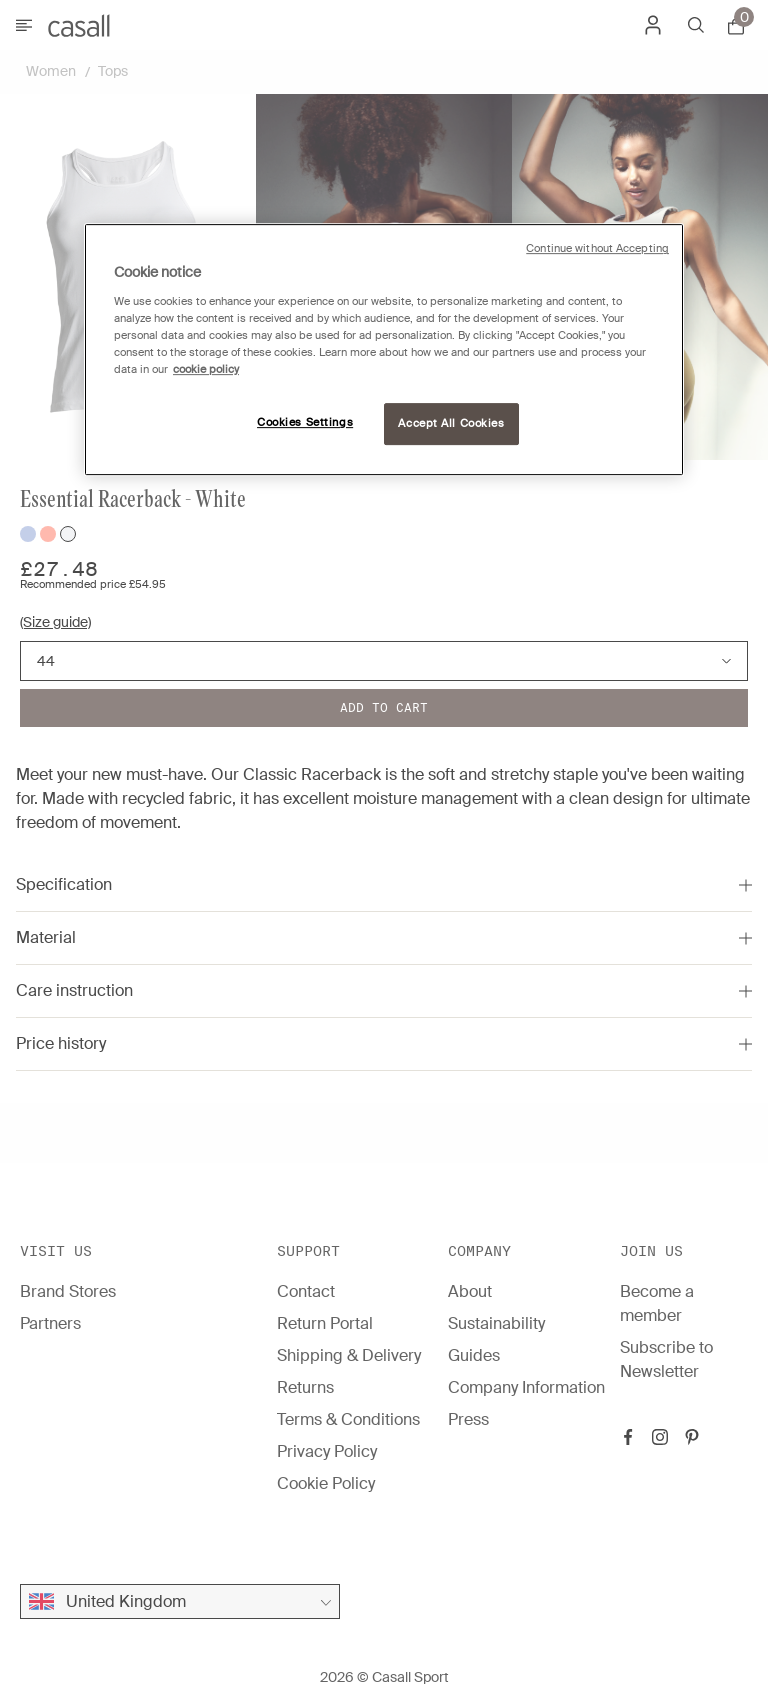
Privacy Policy (327, 1451)
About (470, 1291)
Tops (113, 71)
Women (51, 71)
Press (468, 1419)
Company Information (526, 1387)
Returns (305, 1387)
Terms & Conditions (348, 1419)
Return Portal (325, 1323)
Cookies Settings (305, 422)
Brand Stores (68, 1291)
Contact (306, 1291)
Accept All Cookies (451, 423)
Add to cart (384, 707)
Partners (50, 1323)
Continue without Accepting (597, 248)
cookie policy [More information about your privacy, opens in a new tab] (206, 369)
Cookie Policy (326, 1483)
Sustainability (496, 1323)
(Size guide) (55, 622)
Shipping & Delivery (349, 1355)
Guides (474, 1355)
